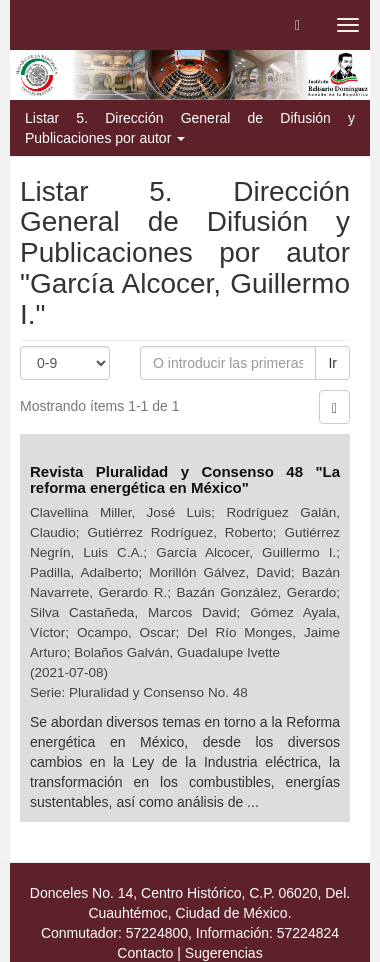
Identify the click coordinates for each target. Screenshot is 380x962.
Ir (332, 363)
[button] (297, 25)
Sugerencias (224, 953)
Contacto (145, 953)
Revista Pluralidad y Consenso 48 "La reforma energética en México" (185, 480)
